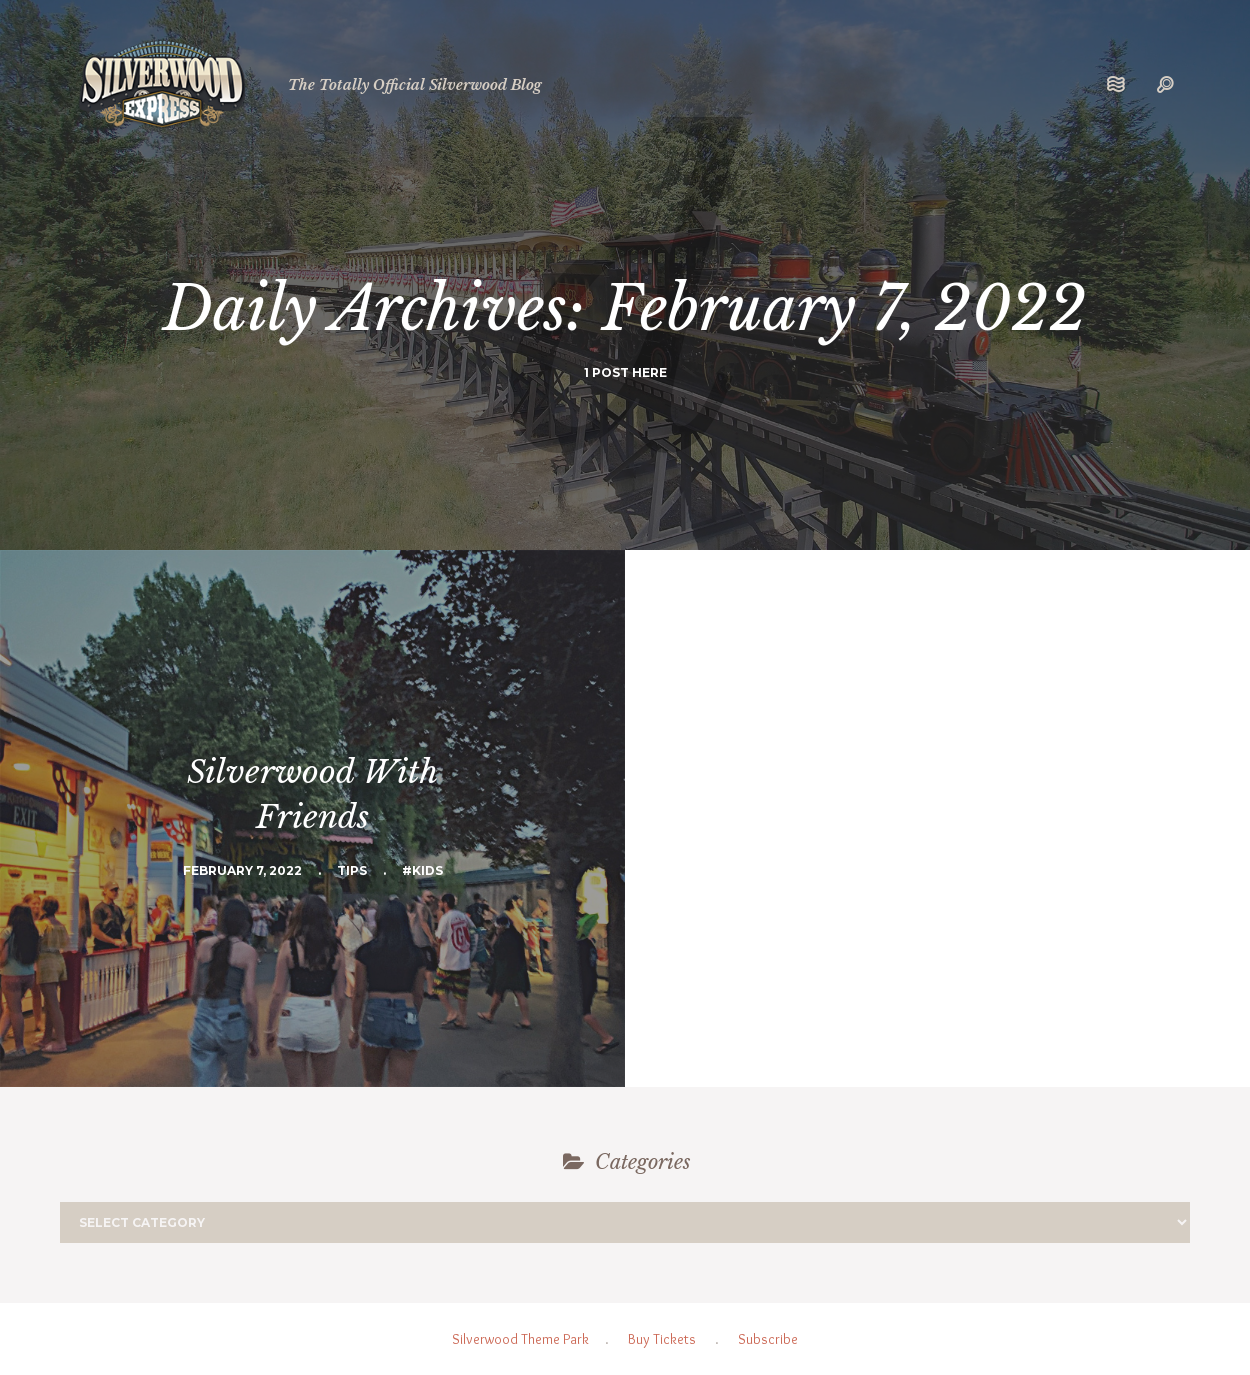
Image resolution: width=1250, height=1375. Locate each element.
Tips (352, 870)
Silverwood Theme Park (520, 1339)
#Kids (422, 870)
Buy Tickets (662, 1339)
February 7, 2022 (242, 870)
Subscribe (768, 1339)
